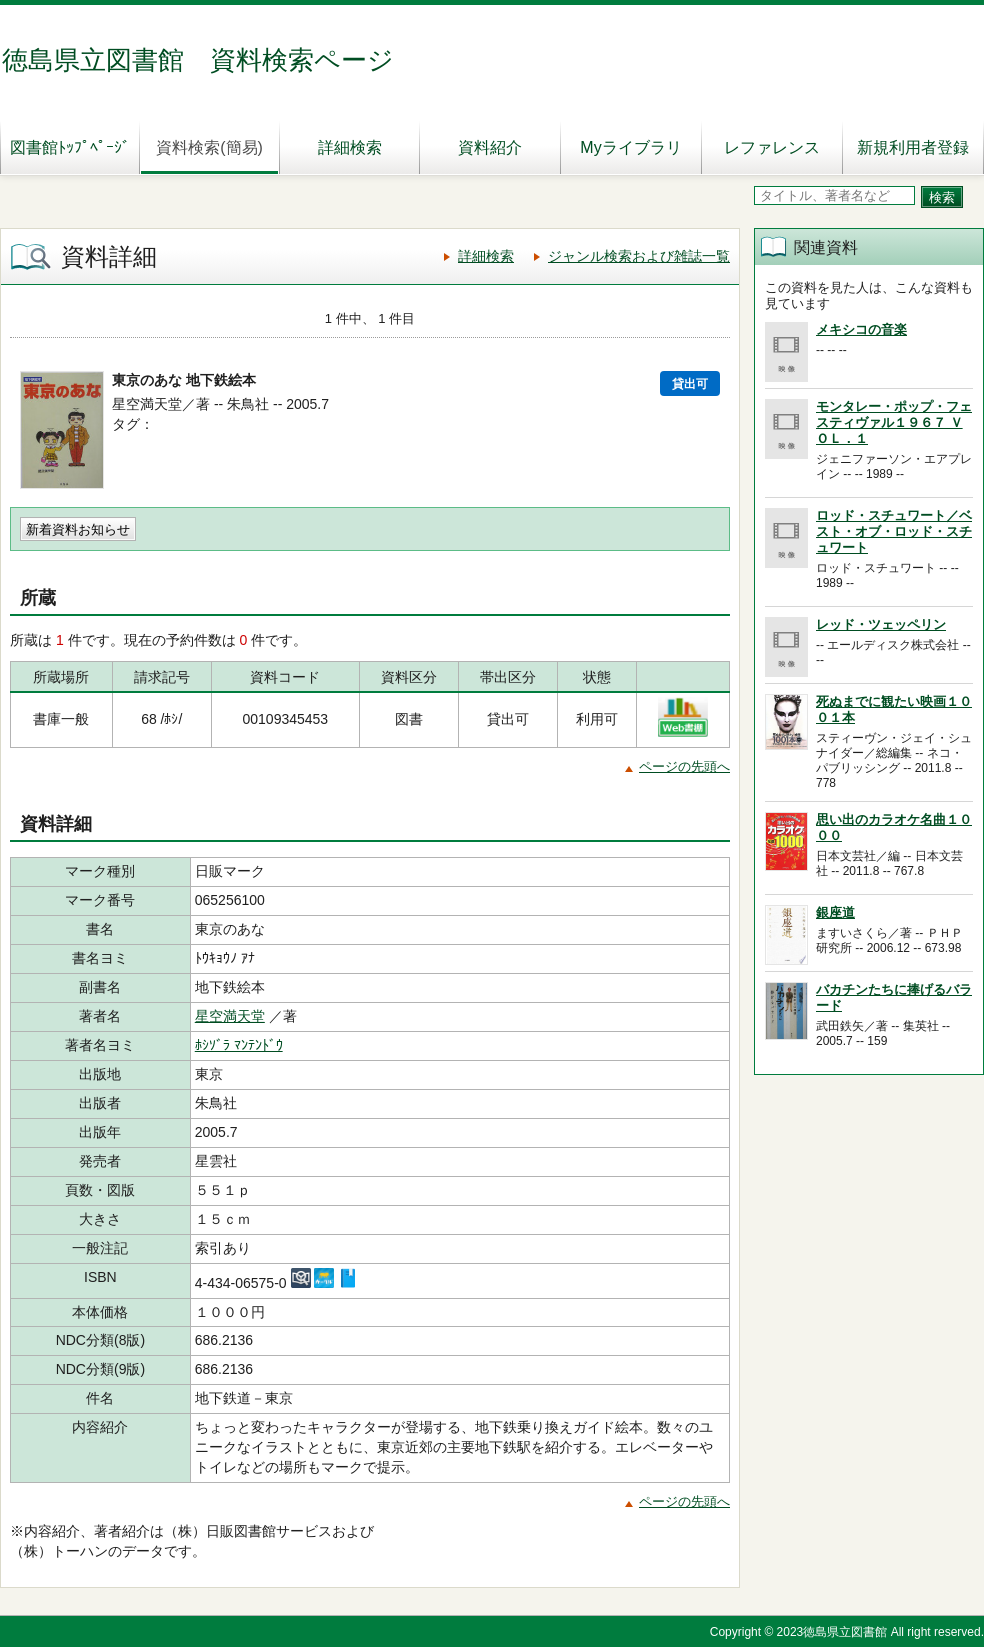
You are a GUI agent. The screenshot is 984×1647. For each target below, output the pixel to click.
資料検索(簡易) (209, 147)
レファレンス (772, 147)
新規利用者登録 (913, 147)
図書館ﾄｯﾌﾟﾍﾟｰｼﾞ (70, 147)
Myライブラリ (630, 147)
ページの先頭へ (684, 766)
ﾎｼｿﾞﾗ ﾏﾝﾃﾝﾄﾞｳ (239, 1045)
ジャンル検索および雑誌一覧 (639, 256)
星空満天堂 (230, 1016)
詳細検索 (350, 147)
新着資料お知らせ (78, 529)
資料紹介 (490, 147)
